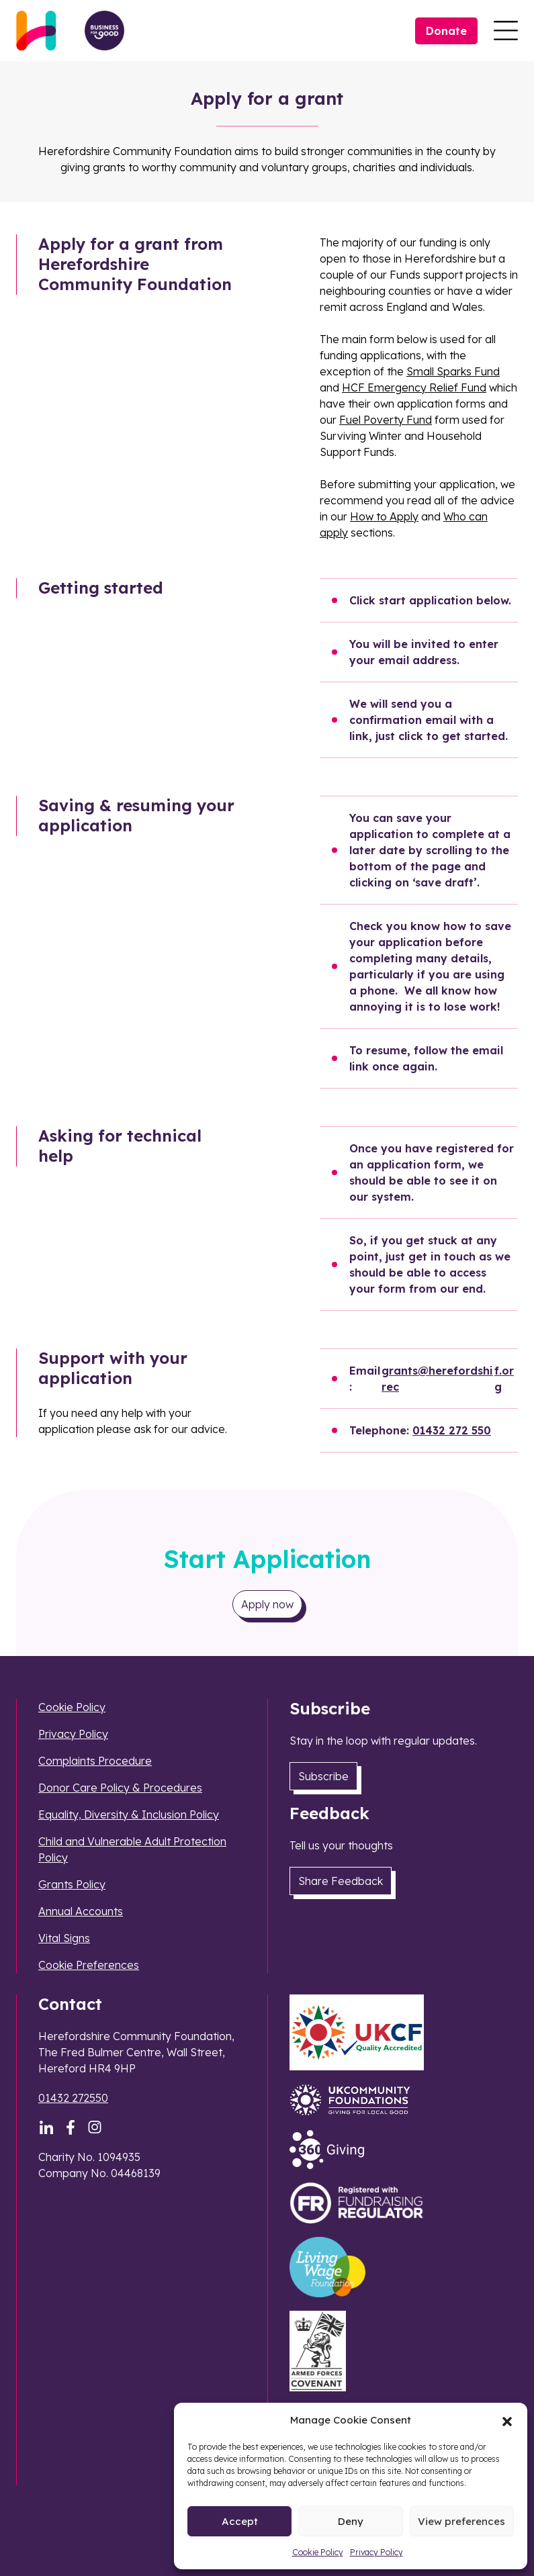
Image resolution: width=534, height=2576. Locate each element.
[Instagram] (95, 2127)
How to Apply (384, 516)
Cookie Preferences (88, 1965)
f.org (504, 1378)
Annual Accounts (80, 1911)
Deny (350, 2521)
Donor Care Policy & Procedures (120, 1787)
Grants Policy (71, 1884)
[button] (507, 2420)
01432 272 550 (451, 1430)
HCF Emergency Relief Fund (414, 387)
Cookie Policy (317, 2552)
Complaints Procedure (95, 1760)
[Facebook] (70, 2127)
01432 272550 (73, 2098)
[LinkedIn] (46, 2127)
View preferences (461, 2521)
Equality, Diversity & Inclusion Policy (128, 1814)
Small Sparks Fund (453, 371)
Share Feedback (340, 1881)
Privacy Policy (376, 2552)
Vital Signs (64, 1938)
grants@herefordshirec (437, 1378)
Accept (240, 2521)
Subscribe (323, 1776)
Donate (446, 31)
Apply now (267, 1604)
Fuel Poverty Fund (385, 419)
